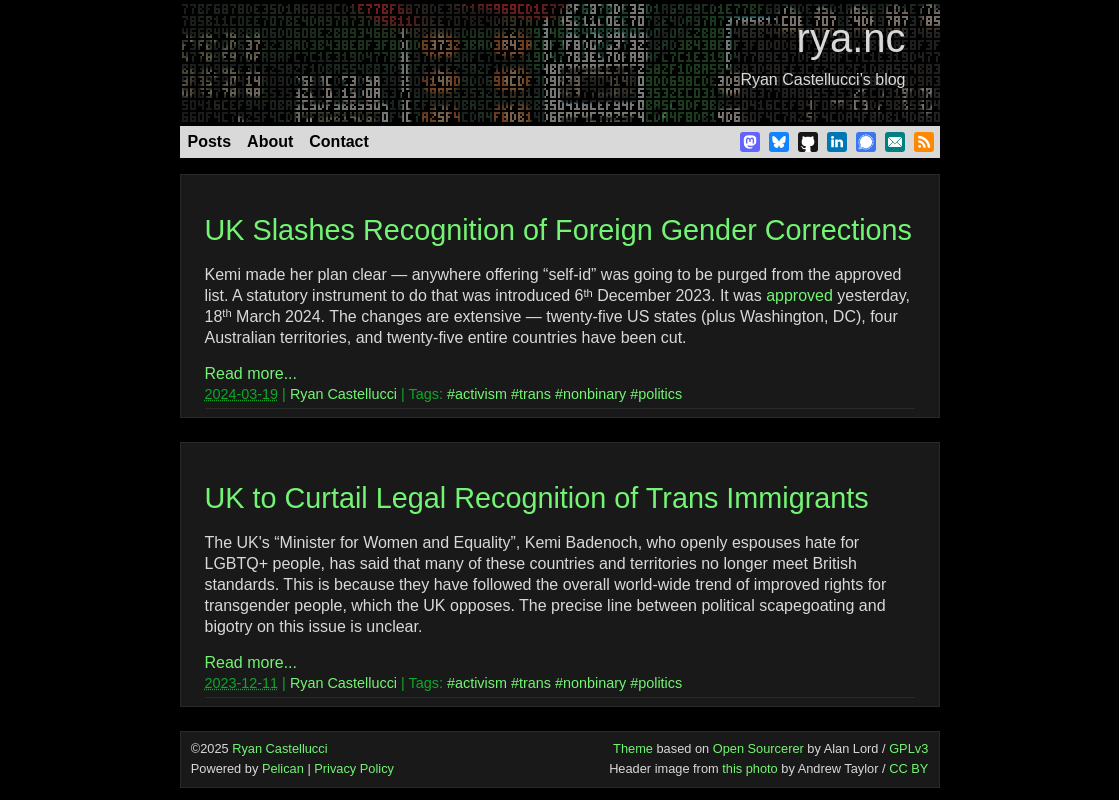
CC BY (908, 768)
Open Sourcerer (758, 748)
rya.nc (851, 38)
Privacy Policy (354, 768)
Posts (210, 141)
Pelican (283, 768)
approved (799, 295)
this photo (750, 768)
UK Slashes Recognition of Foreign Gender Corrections (558, 230)
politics (660, 394)
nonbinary (594, 394)
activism (481, 394)
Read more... (251, 373)
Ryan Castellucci (343, 394)
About (270, 141)
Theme (633, 748)
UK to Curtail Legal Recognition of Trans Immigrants (537, 498)
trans (535, 394)
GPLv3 (908, 748)
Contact (339, 141)
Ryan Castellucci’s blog (822, 79)
